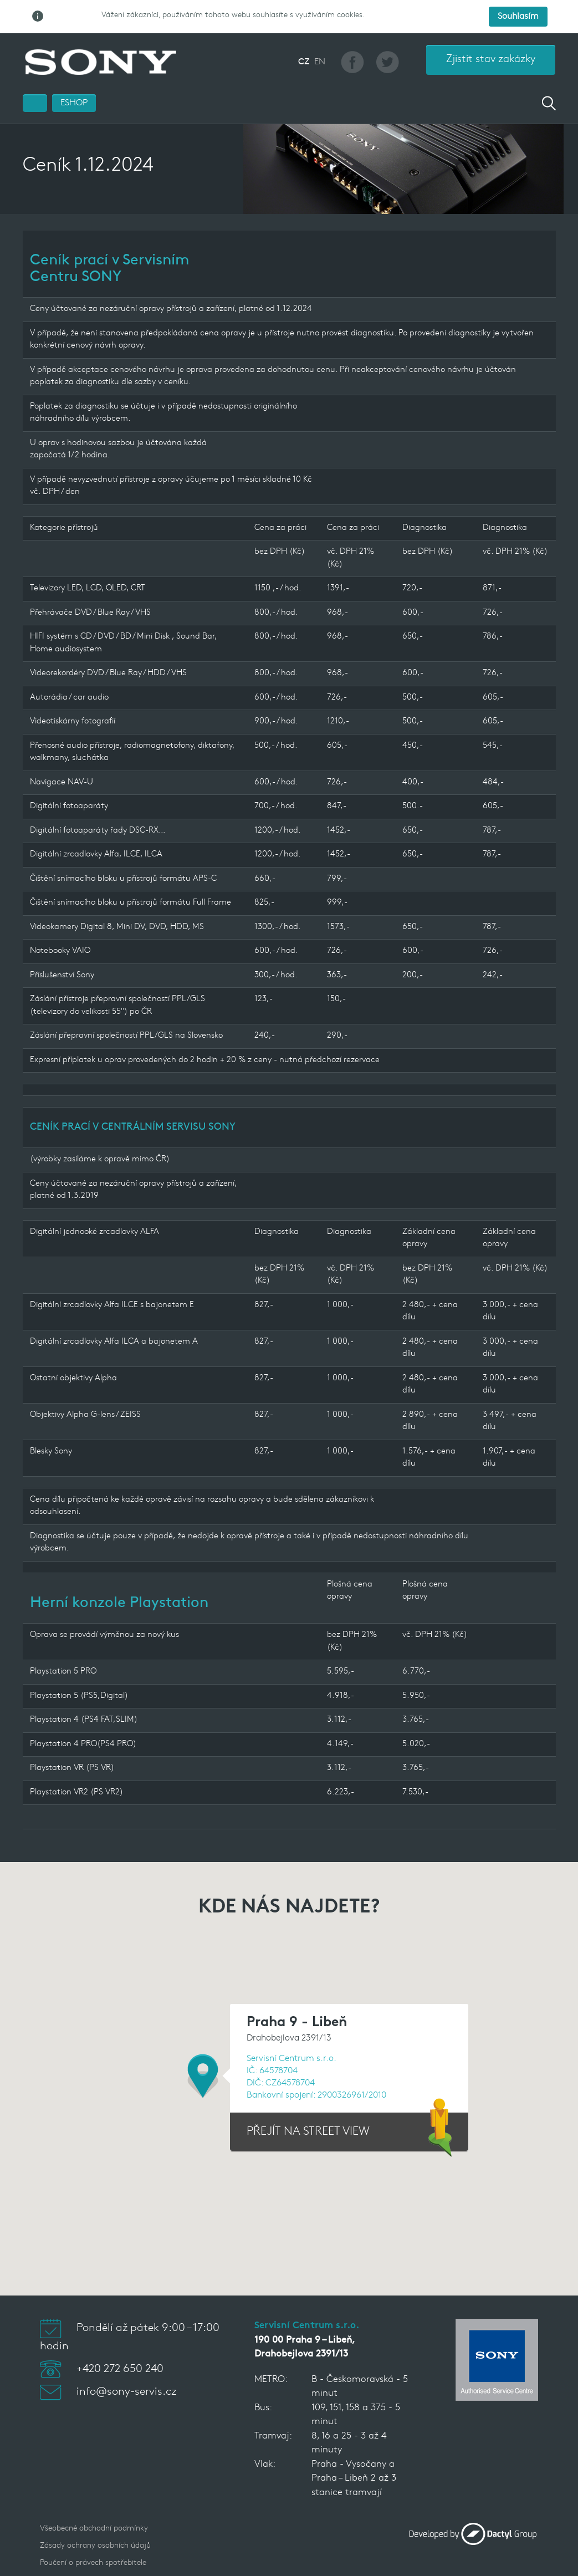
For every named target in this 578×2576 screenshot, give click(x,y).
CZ (303, 36)
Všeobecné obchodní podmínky (94, 2502)
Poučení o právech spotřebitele (93, 2537)
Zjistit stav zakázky (490, 33)
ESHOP (74, 77)
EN (319, 36)
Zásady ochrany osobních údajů (95, 2520)
